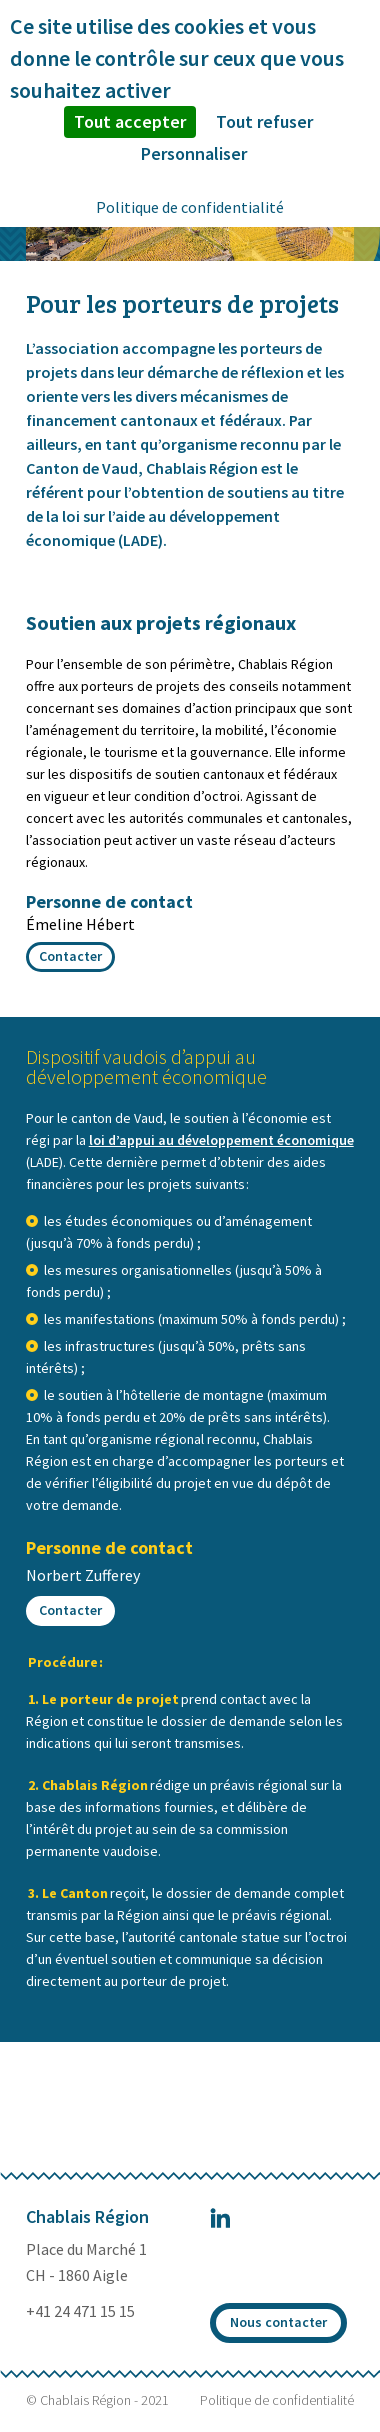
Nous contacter (278, 2322)
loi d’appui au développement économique (221, 1140)
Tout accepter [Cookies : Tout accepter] (130, 121)
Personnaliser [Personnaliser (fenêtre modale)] (194, 153)
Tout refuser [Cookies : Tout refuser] (264, 121)
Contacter (70, 956)
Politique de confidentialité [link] (190, 207)
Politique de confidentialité (277, 2400)
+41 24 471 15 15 (80, 2311)
